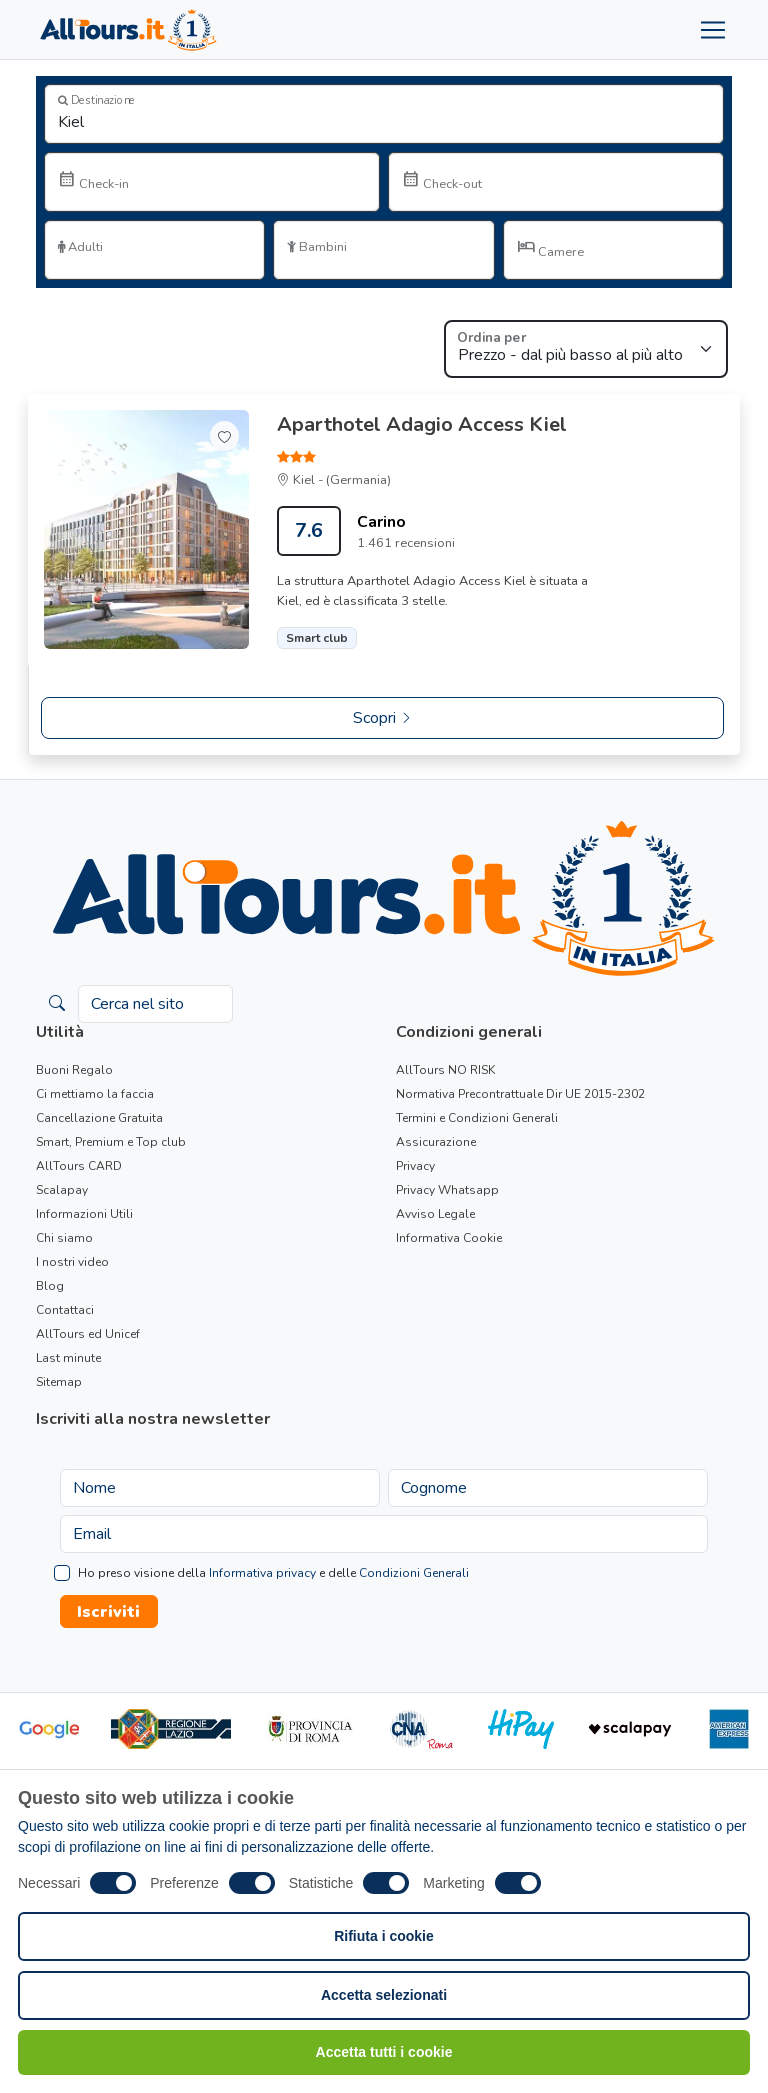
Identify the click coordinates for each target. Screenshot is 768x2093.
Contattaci (65, 1310)
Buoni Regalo (74, 1070)
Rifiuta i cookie (384, 1936)
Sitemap (59, 1382)
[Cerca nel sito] (155, 1004)
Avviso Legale (435, 1214)
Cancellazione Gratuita (99, 1118)
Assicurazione (436, 1142)
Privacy (415, 1166)
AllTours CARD (79, 1166)
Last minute (68, 1358)
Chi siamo (64, 1238)
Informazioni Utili (84, 1214)
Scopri (383, 718)
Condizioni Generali (414, 1573)
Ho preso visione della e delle (273, 1573)
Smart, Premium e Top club (111, 1142)
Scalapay (62, 1190)
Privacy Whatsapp (447, 1190)
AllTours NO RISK (445, 1070)
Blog (50, 1286)
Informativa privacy (262, 1573)
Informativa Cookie (449, 1238)
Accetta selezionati (384, 1995)
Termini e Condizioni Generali (477, 1118)
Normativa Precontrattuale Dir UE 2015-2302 (520, 1094)
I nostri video (72, 1262)
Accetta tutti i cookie (384, 2052)
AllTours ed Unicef (88, 1334)
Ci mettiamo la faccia (95, 1094)
